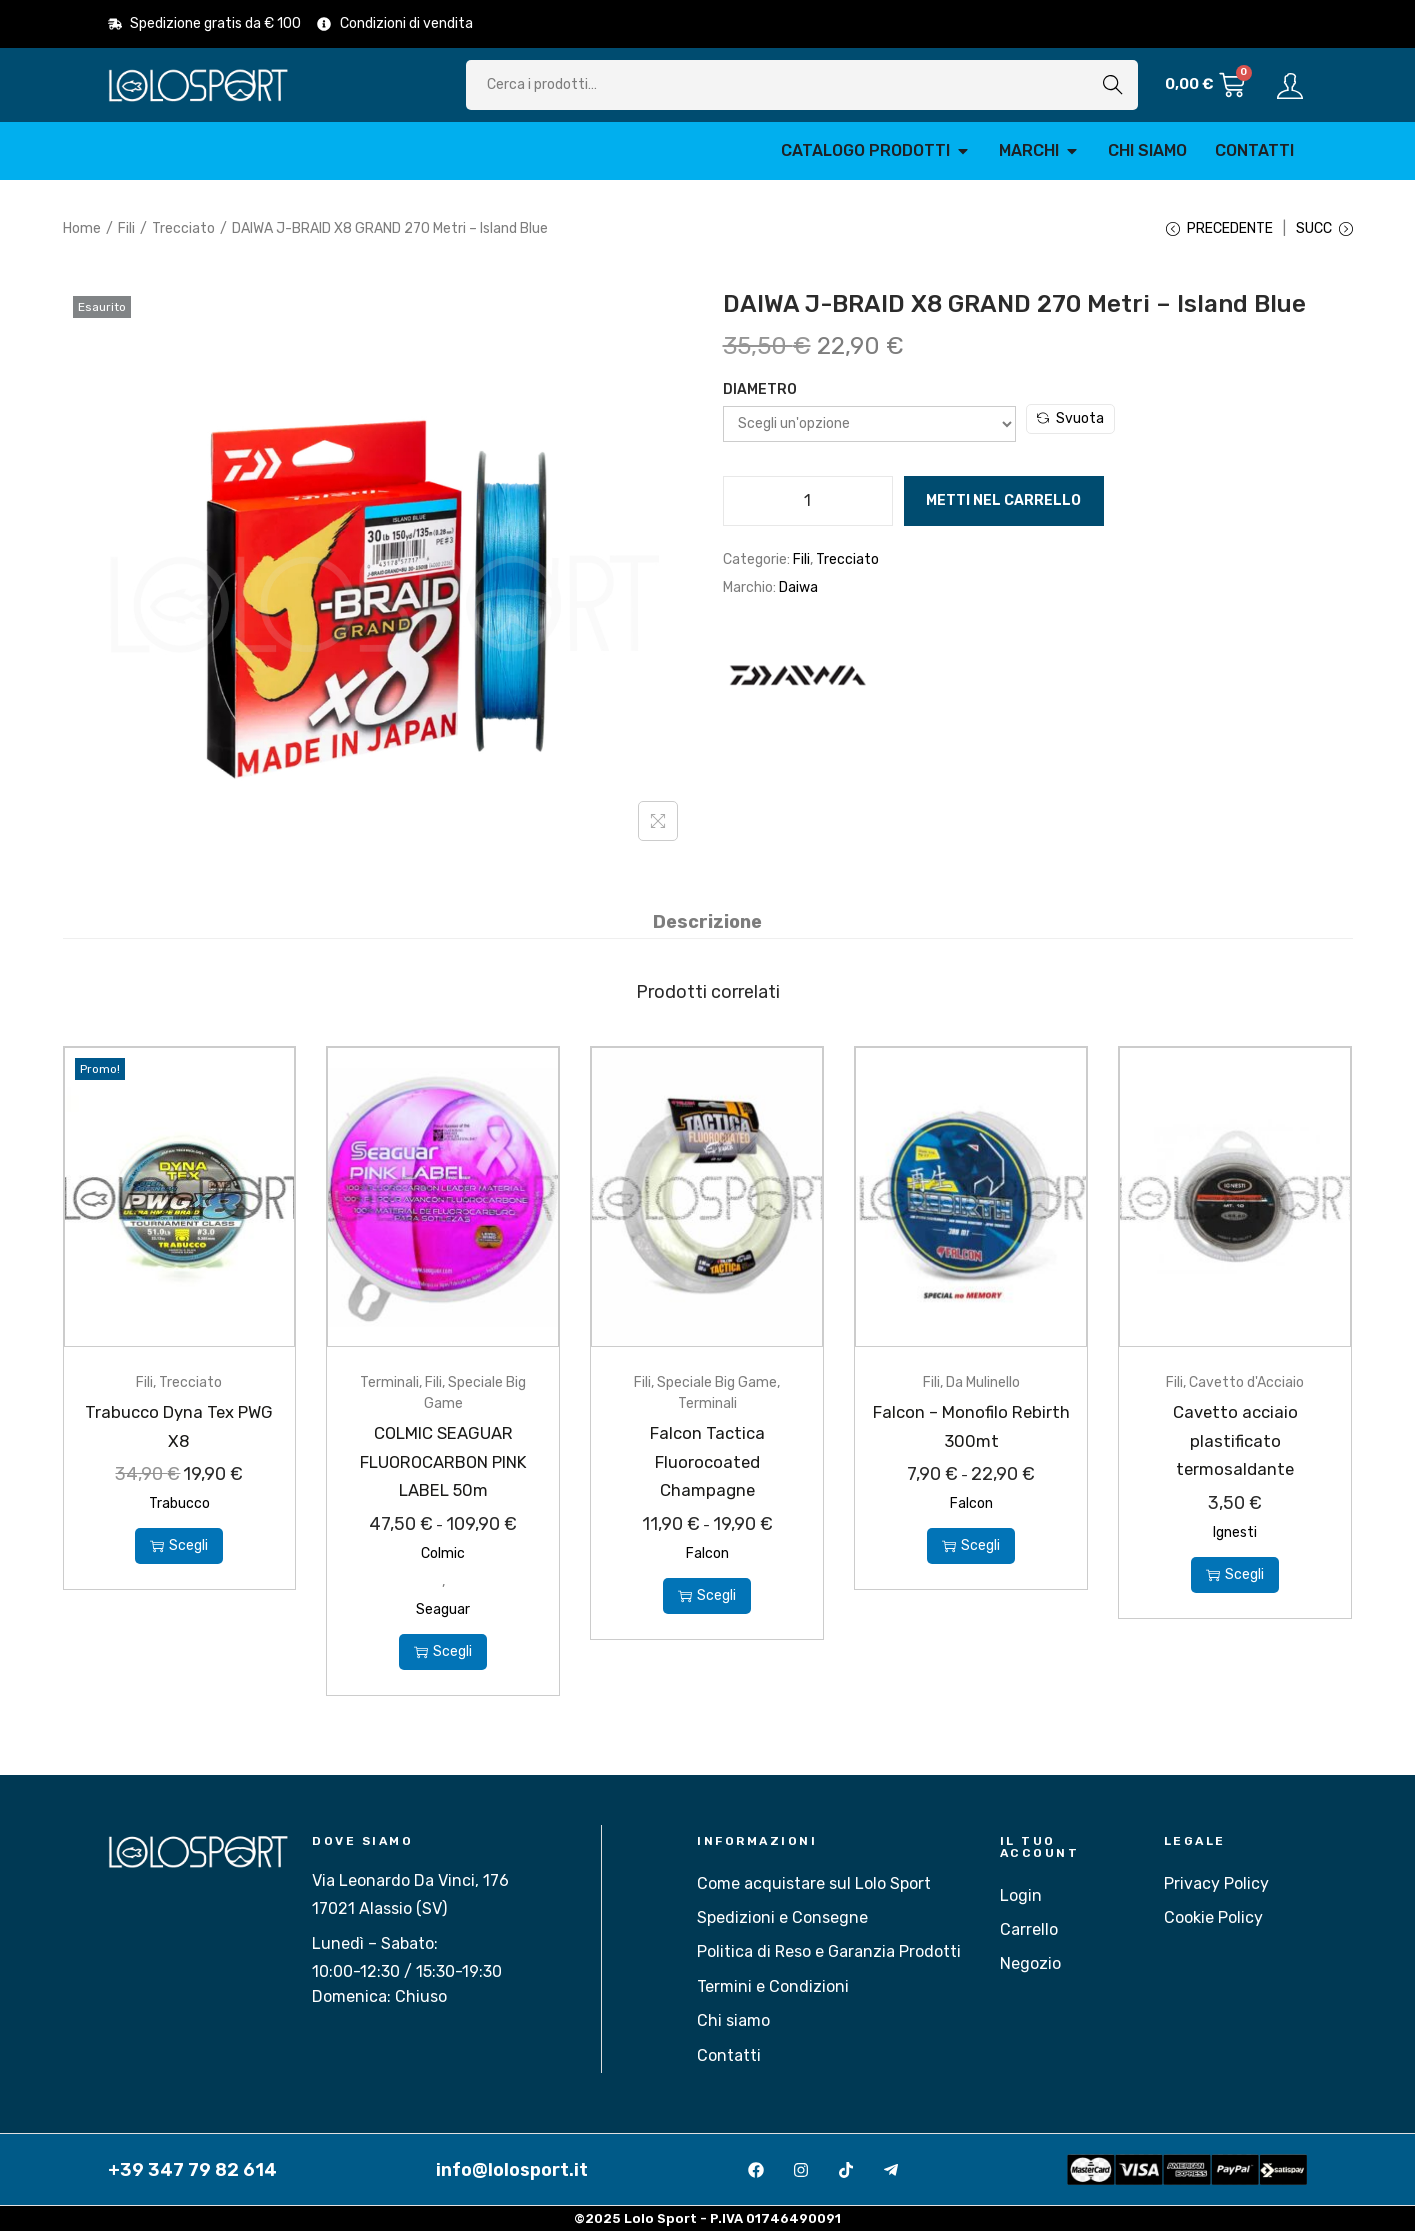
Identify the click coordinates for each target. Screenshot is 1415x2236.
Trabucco (179, 1508)
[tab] (707, 927)
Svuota (1070, 425)
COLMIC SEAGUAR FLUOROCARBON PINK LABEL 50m (443, 1466)
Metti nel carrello (1003, 507)
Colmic (443, 1557)
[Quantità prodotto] (808, 508)
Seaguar (443, 1613)
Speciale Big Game (717, 1387)
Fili (126, 228)
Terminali (389, 1387)
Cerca (1113, 84)
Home (82, 228)
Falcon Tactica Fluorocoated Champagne (707, 1466)
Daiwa (798, 594)
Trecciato (183, 228)
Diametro (760, 396)
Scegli (179, 1550)
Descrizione (707, 927)
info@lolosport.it (512, 2174)
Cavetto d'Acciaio (1246, 1387)
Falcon (707, 1557)
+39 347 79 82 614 (192, 2174)
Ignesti (1235, 1536)
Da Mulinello (983, 1387)
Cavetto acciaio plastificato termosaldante (1235, 1445)
